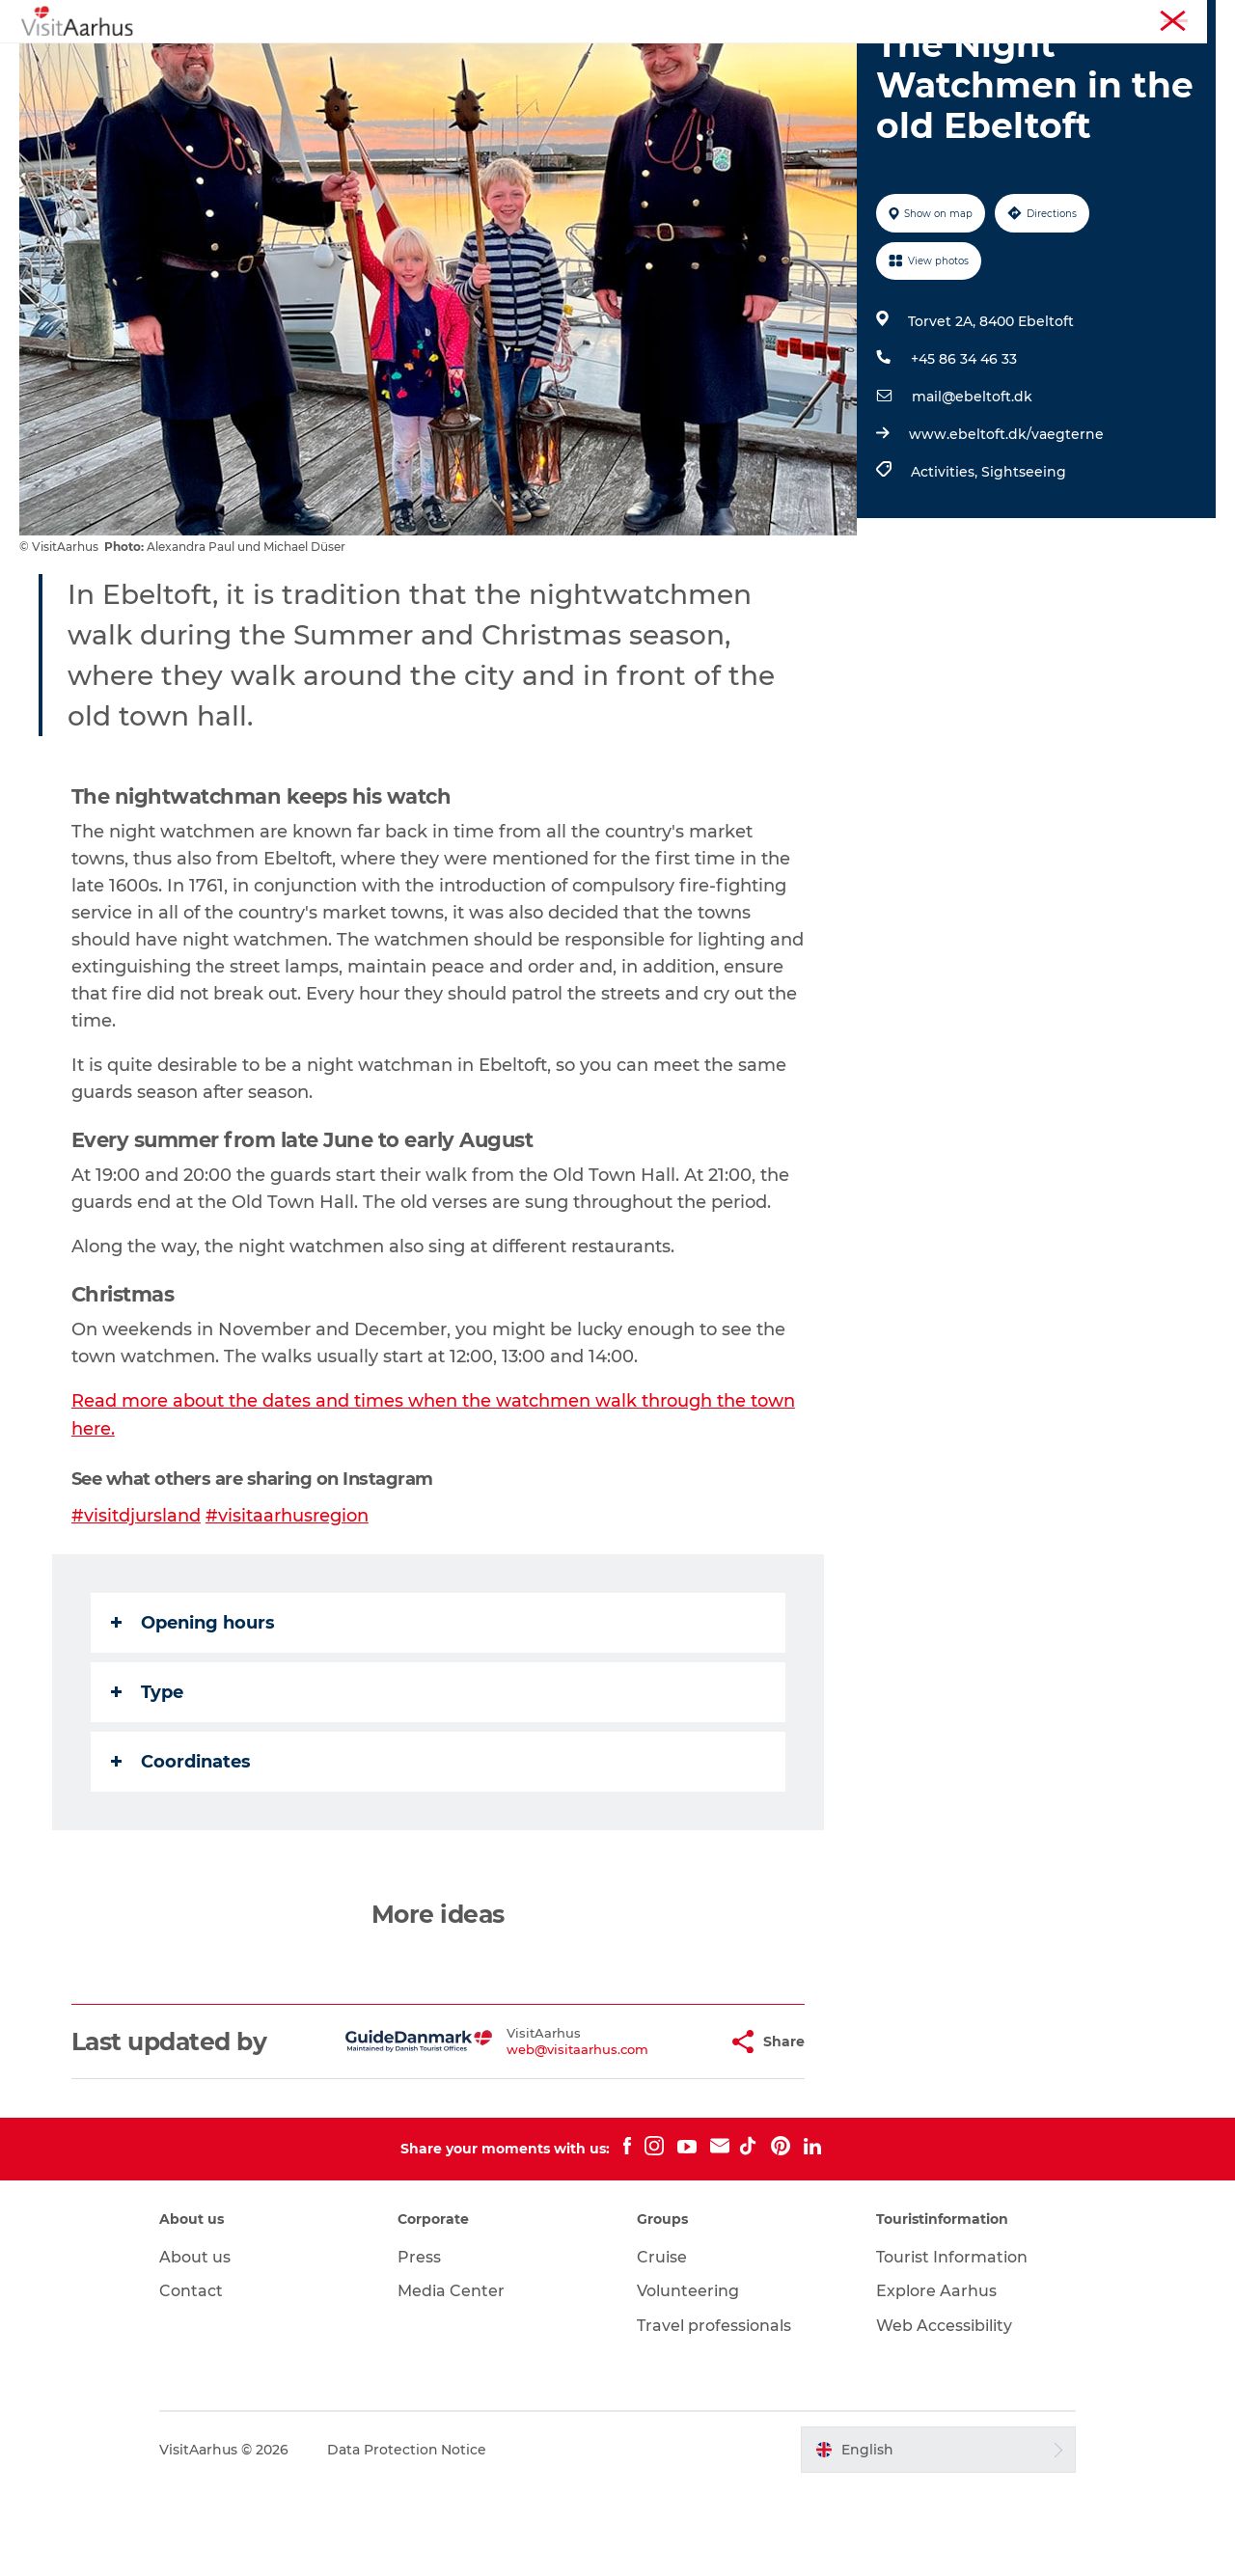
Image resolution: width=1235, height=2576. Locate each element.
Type (147, 1781)
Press (421, 2346)
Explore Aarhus (934, 2380)
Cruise (662, 2346)
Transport (906, 62)
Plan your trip (792, 62)
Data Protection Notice (410, 2538)
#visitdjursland (136, 1605)
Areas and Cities (655, 62)
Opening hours (193, 1711)
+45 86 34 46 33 (964, 450)
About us (197, 2346)
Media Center (453, 2380)
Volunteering (688, 2380)
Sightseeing (1023, 563)
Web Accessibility (942, 2414)
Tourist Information (1070, 18)
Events (428, 62)
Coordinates (181, 1850)
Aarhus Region (955, 18)
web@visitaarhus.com (529, 2138)
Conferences (1180, 18)
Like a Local (524, 62)
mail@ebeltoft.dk (972, 488)
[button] (665, 2131)
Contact (194, 2380)
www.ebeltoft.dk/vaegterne (1006, 525)
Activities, (946, 563)
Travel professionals (714, 2414)
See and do (333, 62)
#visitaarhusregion (287, 1605)
